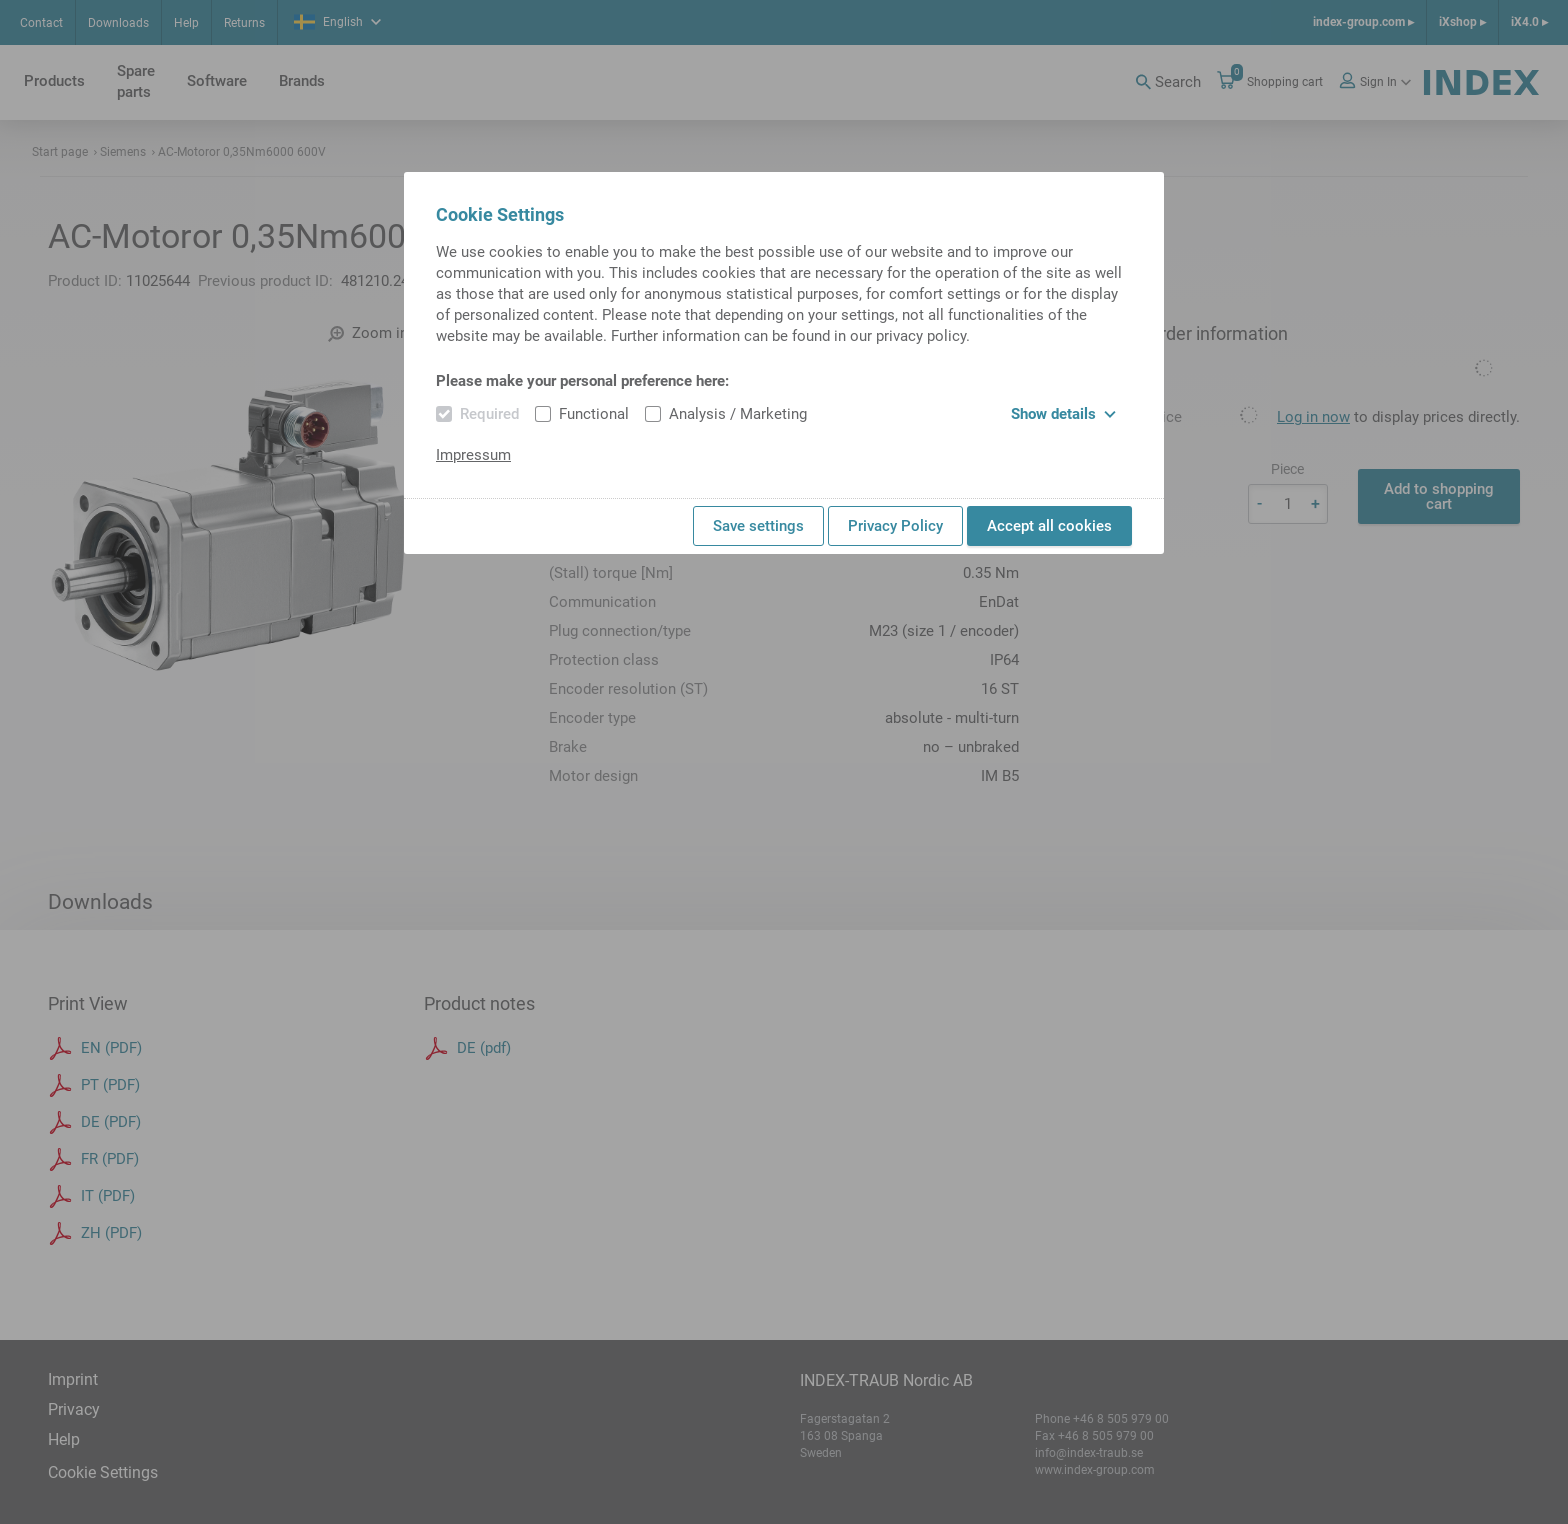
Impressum (473, 455)
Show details (1063, 414)
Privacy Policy (895, 526)
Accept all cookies (1049, 526)
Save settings (758, 526)
